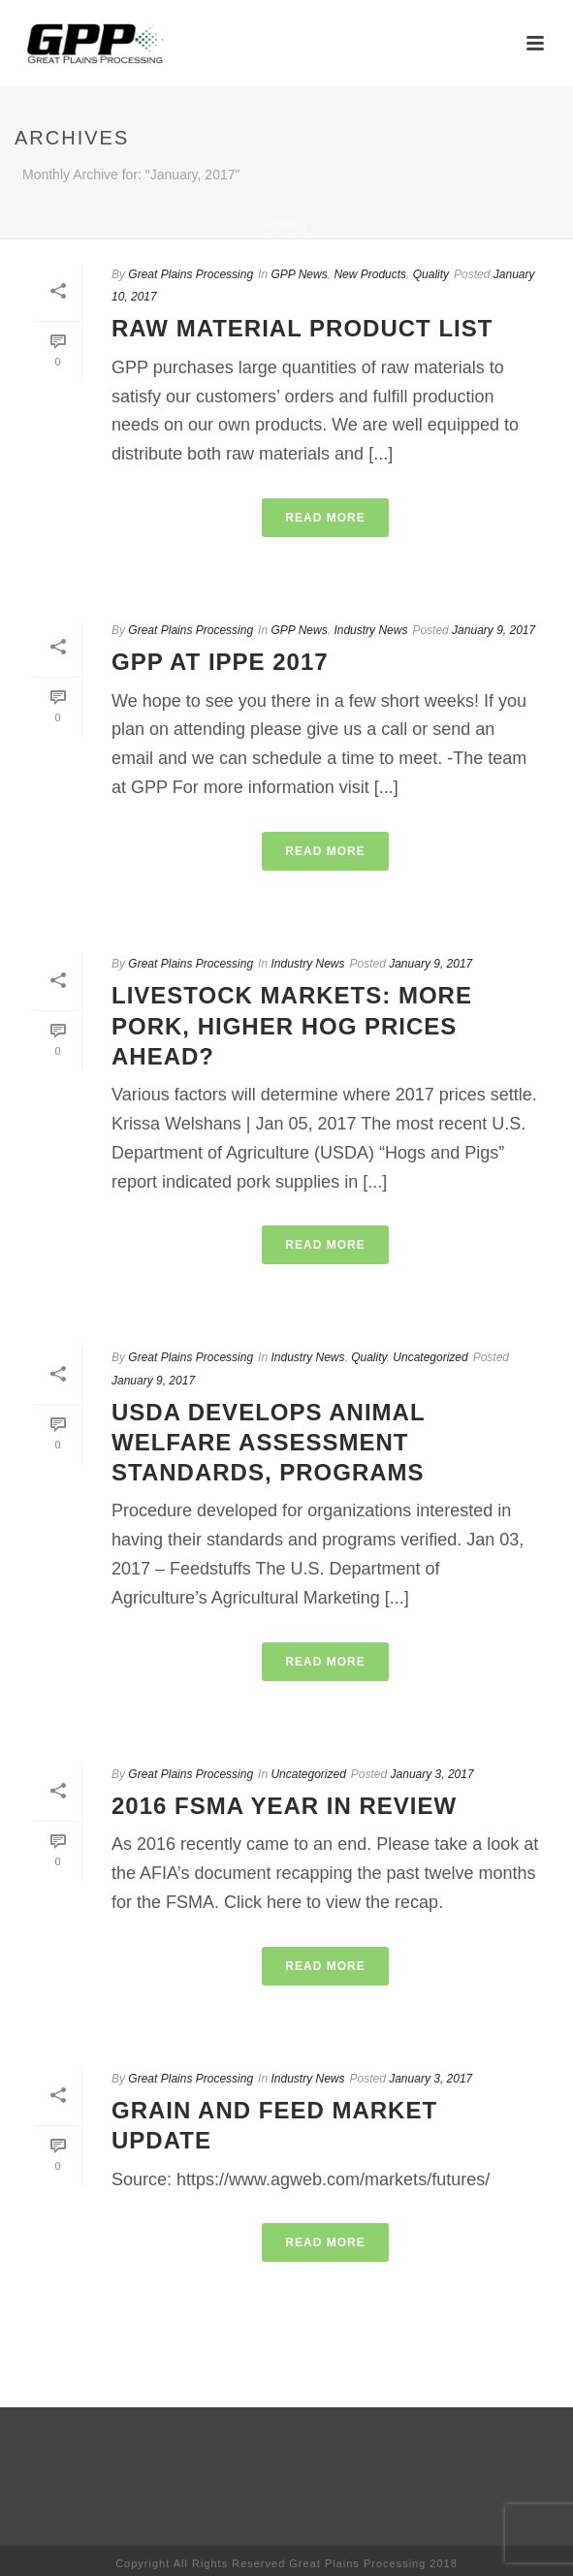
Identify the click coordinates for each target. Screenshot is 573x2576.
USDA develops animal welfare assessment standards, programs (268, 1442)
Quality (431, 274)
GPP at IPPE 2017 (220, 662)
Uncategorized (430, 1357)
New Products (370, 274)
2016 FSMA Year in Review (284, 1806)
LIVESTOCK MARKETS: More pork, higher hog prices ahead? (291, 1025)
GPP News (299, 274)
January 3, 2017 (432, 1774)
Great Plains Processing (190, 274)
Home (283, 225)
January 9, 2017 (493, 630)
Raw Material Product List (302, 328)
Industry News (370, 630)
